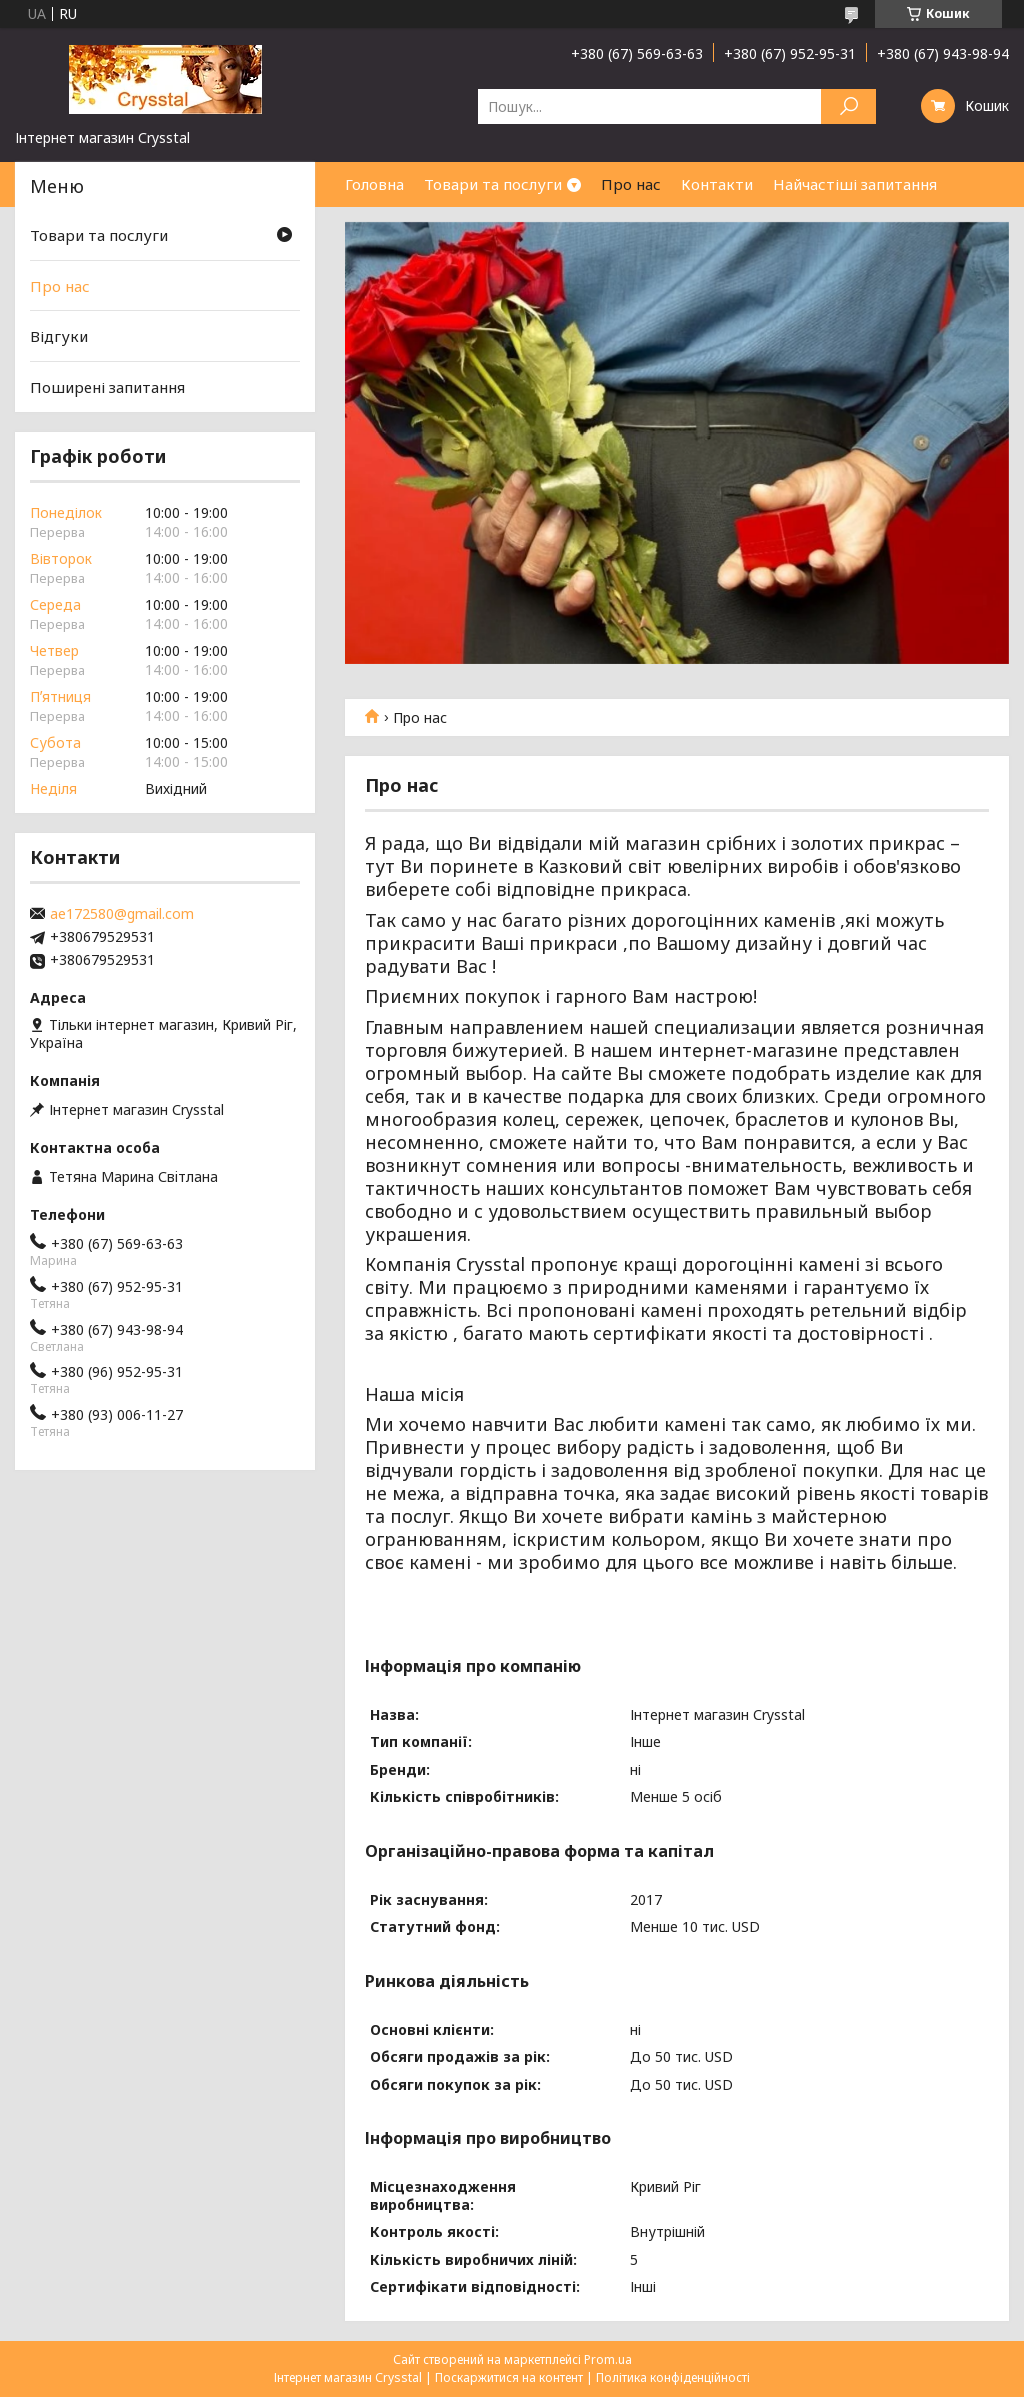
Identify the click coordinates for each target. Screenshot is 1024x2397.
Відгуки (59, 336)
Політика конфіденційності (673, 2377)
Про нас (631, 184)
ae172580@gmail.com (122, 914)
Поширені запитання (107, 387)
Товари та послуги (493, 184)
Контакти (717, 184)
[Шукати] (848, 106)
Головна (374, 184)
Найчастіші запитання (855, 184)
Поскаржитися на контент (509, 2377)
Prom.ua (608, 2359)
